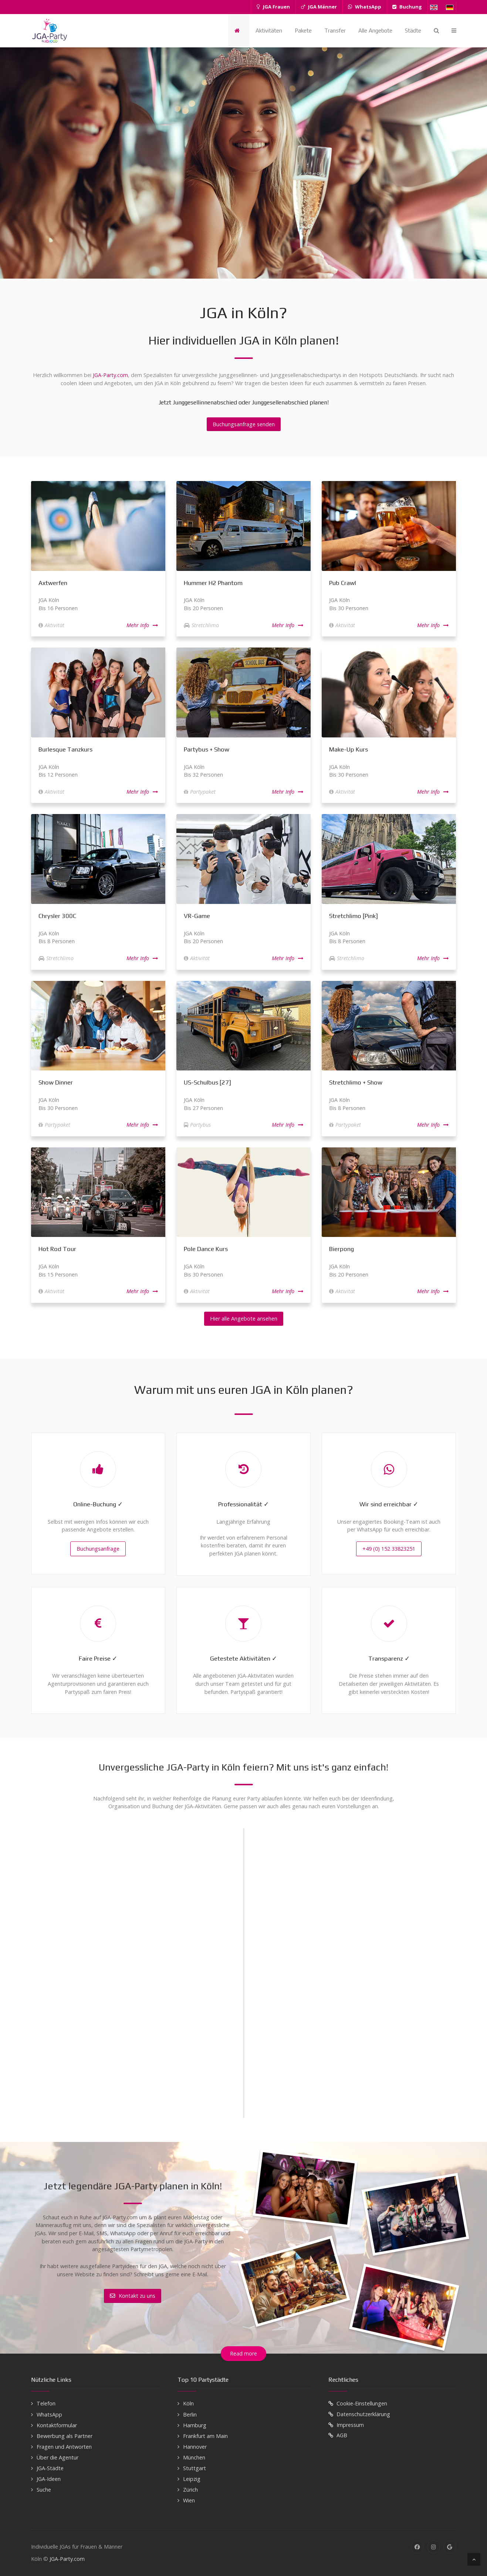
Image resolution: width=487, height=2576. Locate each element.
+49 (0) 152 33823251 (388, 1548)
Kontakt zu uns (132, 2295)
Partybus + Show (206, 749)
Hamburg (194, 2425)
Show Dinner (55, 1082)
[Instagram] (433, 2546)
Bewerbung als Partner (64, 2435)
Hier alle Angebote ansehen (243, 1318)
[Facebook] (417, 2546)
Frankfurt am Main (205, 2435)
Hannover (195, 2446)
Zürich (190, 2489)
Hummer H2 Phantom (213, 582)
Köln (188, 2403)
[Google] (449, 2546)
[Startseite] (238, 30)
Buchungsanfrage (98, 1548)
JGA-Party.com (110, 375)
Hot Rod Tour (57, 1248)
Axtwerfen (52, 582)
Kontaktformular (57, 2425)
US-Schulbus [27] (207, 1082)
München (194, 2457)
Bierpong (341, 1248)
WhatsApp (49, 2414)
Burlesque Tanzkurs (65, 749)
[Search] (436, 30)
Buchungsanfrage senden (244, 424)
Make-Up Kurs (348, 749)
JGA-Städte (50, 2468)
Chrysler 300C (57, 915)
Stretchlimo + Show (355, 1082)
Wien (189, 2500)
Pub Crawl (342, 582)
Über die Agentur (57, 2457)
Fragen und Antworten (64, 2446)
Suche (44, 2489)
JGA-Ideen (49, 2478)
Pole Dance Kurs (206, 1248)
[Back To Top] (473, 2559)
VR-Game (197, 915)
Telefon (46, 2403)
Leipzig (191, 2478)
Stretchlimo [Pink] (353, 915)
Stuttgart (194, 2468)
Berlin (190, 2414)
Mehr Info (142, 625)
